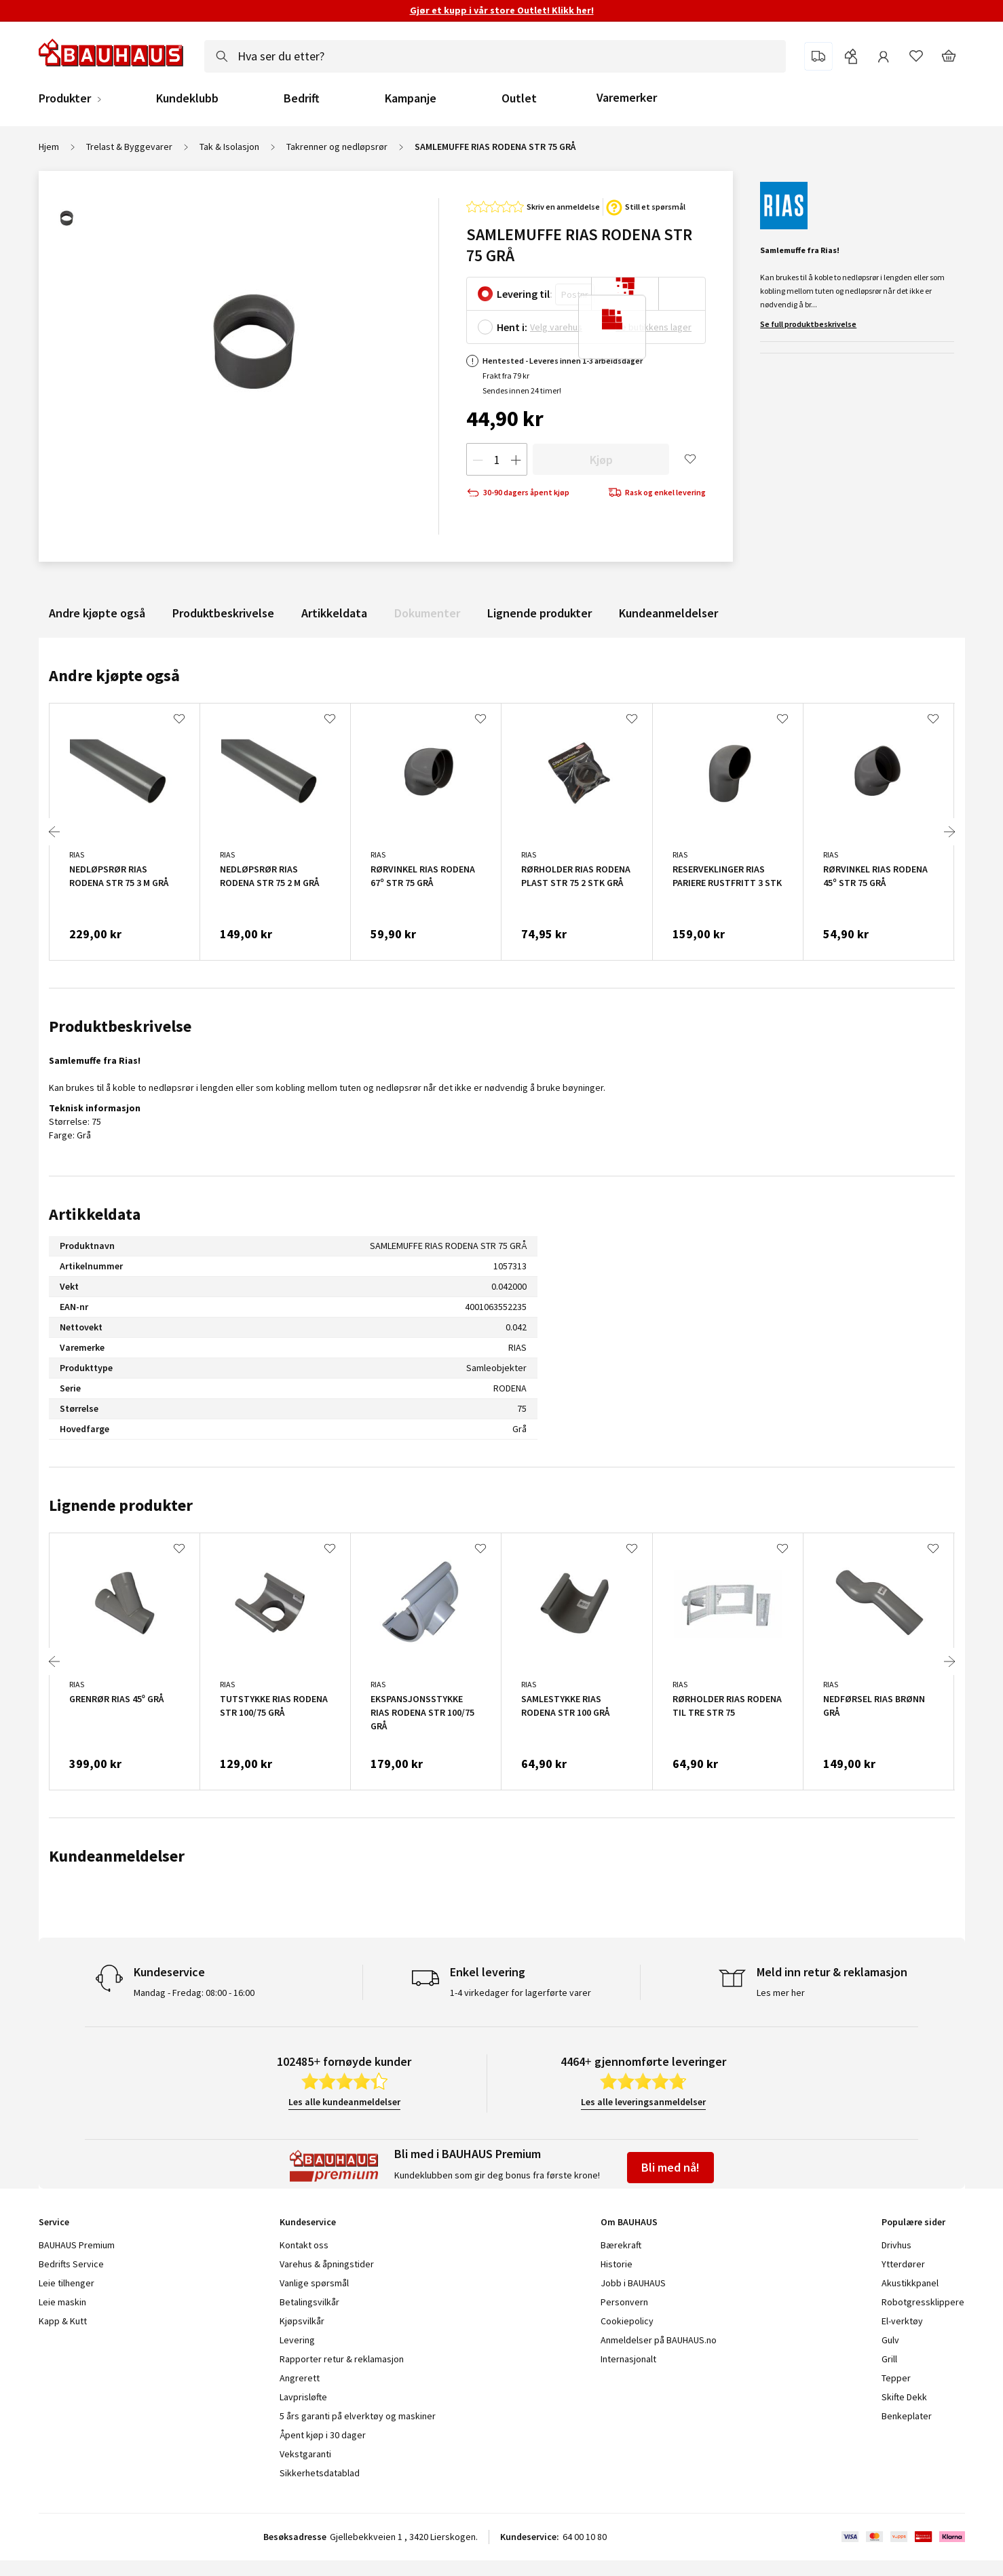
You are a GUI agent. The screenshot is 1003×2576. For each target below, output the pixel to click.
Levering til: (524, 294)
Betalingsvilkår (309, 2302)
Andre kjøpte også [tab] (114, 675)
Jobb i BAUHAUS (633, 2283)
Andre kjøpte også (97, 613)
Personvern (624, 2302)
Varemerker (627, 97)
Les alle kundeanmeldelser (344, 2102)
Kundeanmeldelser (668, 613)
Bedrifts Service (71, 2264)
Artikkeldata (334, 613)
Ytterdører (903, 2264)
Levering (297, 2340)
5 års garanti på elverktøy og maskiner (358, 2416)
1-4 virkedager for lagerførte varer (520, 1992)
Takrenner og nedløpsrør (336, 146)
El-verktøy (902, 2321)
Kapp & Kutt (63, 2321)
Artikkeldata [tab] (94, 1214)
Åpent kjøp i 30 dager (323, 2435)
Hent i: (512, 327)
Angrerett (300, 2378)
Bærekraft (621, 2245)
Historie (616, 2264)
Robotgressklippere (923, 2302)
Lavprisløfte (303, 2397)
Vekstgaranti (305, 2454)
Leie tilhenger (66, 2283)
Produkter (65, 98)
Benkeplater (907, 2416)
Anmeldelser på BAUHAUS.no (659, 2340)
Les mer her (781, 1992)
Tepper (896, 2378)
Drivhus (896, 2245)
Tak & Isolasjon (229, 146)
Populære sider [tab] (913, 2222)
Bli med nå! (670, 2167)
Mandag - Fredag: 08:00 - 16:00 (194, 1992)
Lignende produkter (539, 613)
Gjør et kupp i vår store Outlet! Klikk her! (502, 10)
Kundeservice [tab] (308, 2222)
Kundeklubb (187, 98)
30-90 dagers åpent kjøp (517, 492)
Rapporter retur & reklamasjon (342, 2359)
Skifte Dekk (905, 2397)
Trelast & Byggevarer (129, 146)
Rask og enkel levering (657, 492)
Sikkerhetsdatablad (320, 2473)
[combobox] (495, 56)
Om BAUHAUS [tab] (629, 2222)
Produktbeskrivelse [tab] (120, 1026)
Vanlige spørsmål (314, 2283)
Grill (889, 2359)
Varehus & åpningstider (327, 2264)
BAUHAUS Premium (77, 2245)
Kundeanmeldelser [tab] (117, 1855)
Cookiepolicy (627, 2321)
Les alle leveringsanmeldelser (643, 2102)
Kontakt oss (304, 2245)
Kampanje (410, 98)
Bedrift (302, 98)
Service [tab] (54, 2222)
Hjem (49, 146)
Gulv (890, 2340)
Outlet (519, 98)
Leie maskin (62, 2302)
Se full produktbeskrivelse (808, 324)
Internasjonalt (628, 2359)
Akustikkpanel (910, 2283)
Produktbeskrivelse (223, 613)
